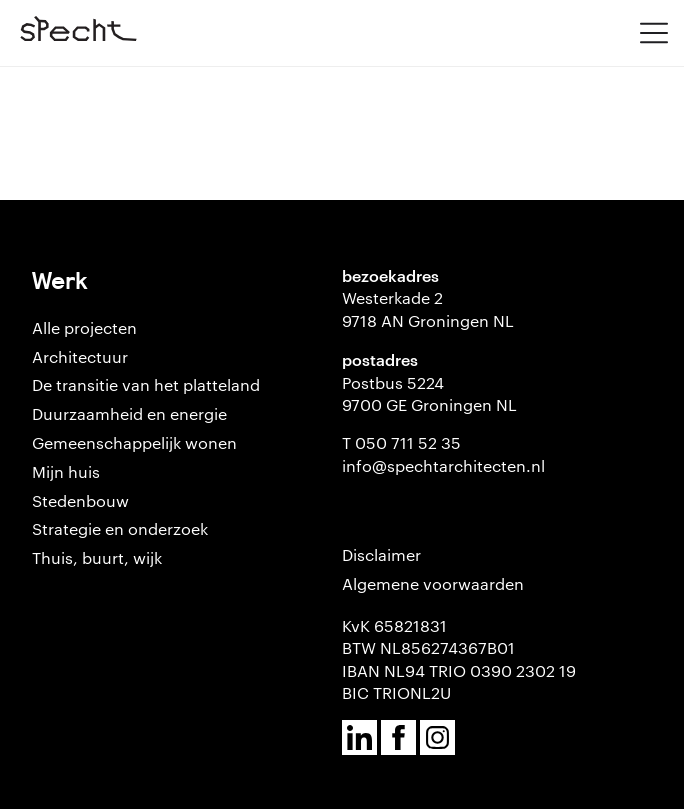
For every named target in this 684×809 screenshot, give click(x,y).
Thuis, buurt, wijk (97, 557)
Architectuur (80, 356)
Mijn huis (66, 471)
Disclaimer (381, 554)
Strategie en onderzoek (120, 528)
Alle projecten (84, 327)
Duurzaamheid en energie (129, 413)
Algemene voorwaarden (433, 583)
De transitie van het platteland (146, 384)
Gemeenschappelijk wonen (134, 442)
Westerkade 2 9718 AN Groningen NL (428, 308)
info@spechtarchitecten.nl (443, 465)
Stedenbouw (80, 500)
